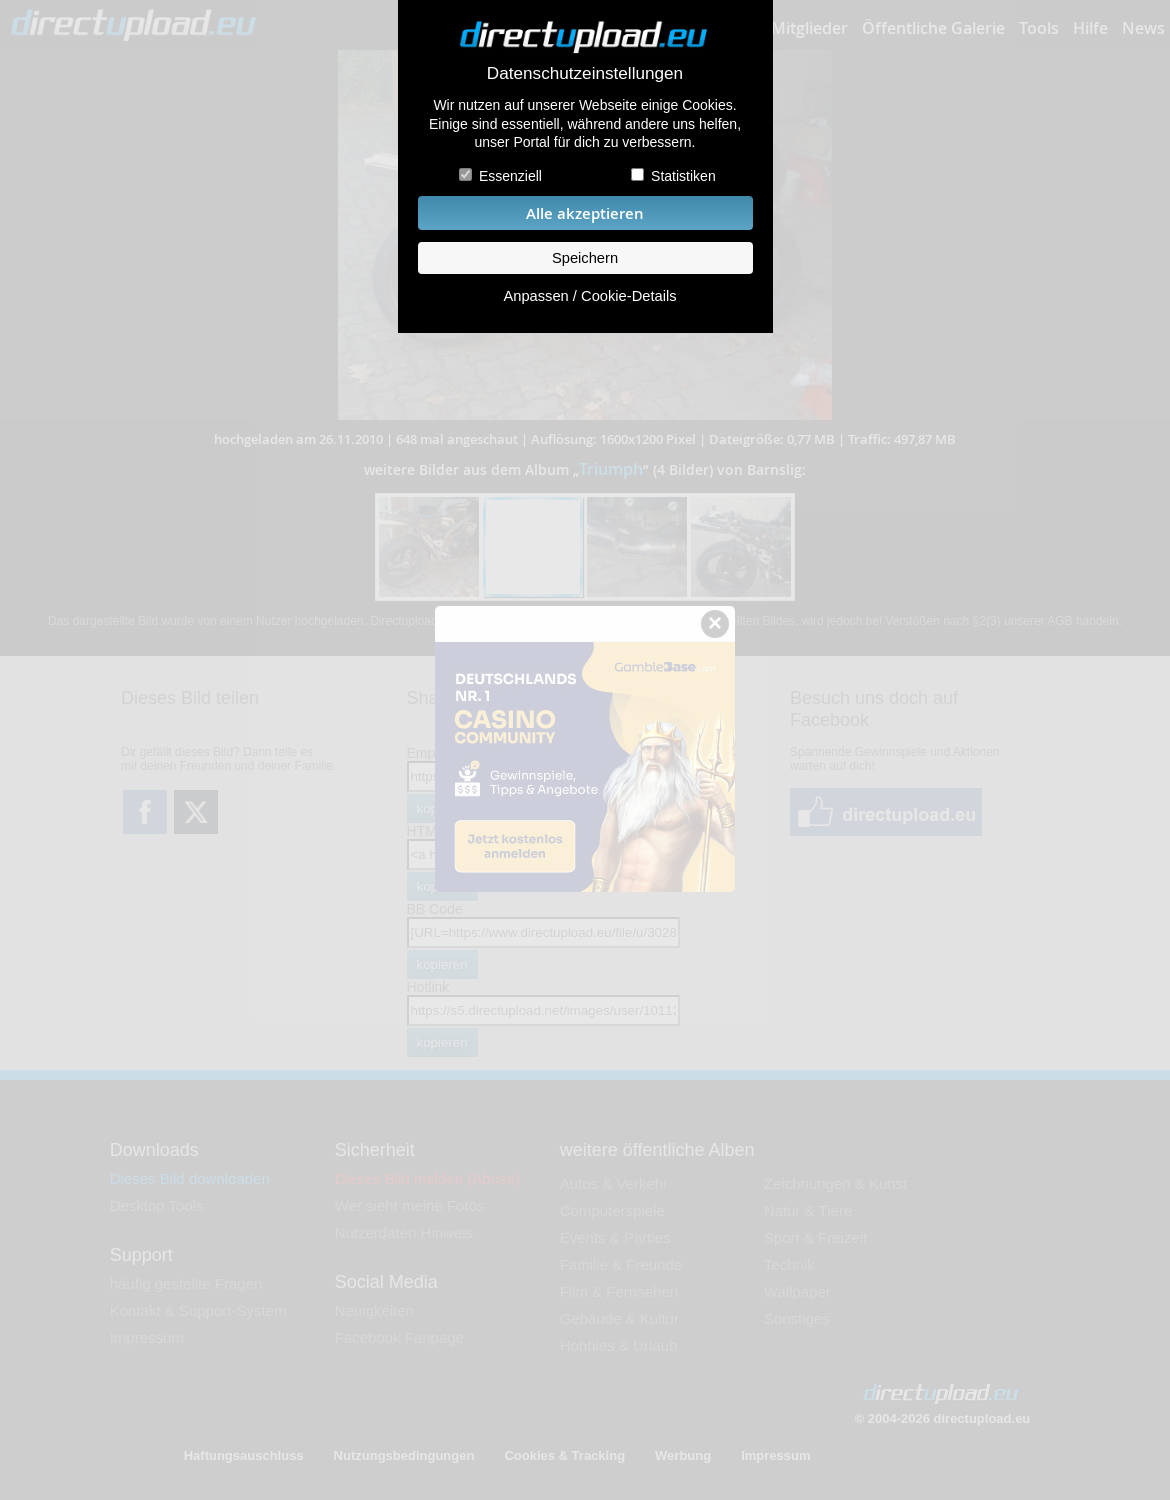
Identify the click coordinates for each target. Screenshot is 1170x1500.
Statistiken (683, 176)
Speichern (585, 258)
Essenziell (510, 176)
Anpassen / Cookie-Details (589, 296)
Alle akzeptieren (585, 213)
